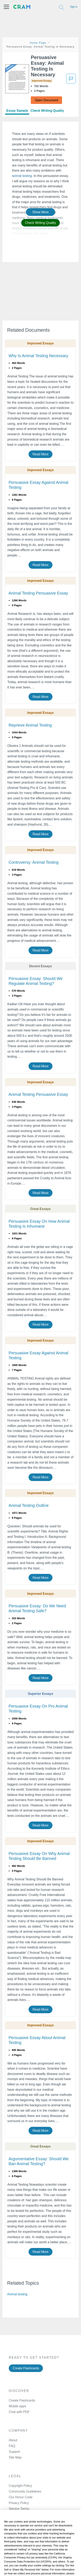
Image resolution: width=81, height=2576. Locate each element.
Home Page (38, 42)
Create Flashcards (26, 2368)
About (13, 2440)
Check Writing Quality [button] (40, 222)
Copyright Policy (20, 2485)
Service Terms (19, 2508)
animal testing (22, 176)
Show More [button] (40, 212)
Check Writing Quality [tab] (47, 110)
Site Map (15, 2457)
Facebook (25, 2542)
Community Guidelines (25, 2491)
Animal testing (17, 2294)
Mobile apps (17, 2406)
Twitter (22, 2553)
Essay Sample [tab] (17, 110)
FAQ (12, 2446)
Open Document (46, 100)
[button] (6, 7)
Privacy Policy (19, 2503)
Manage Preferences (24, 2514)
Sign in (73, 6)
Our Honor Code (20, 2497)
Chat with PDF (19, 2412)
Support (14, 2451)
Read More (40, 454)
